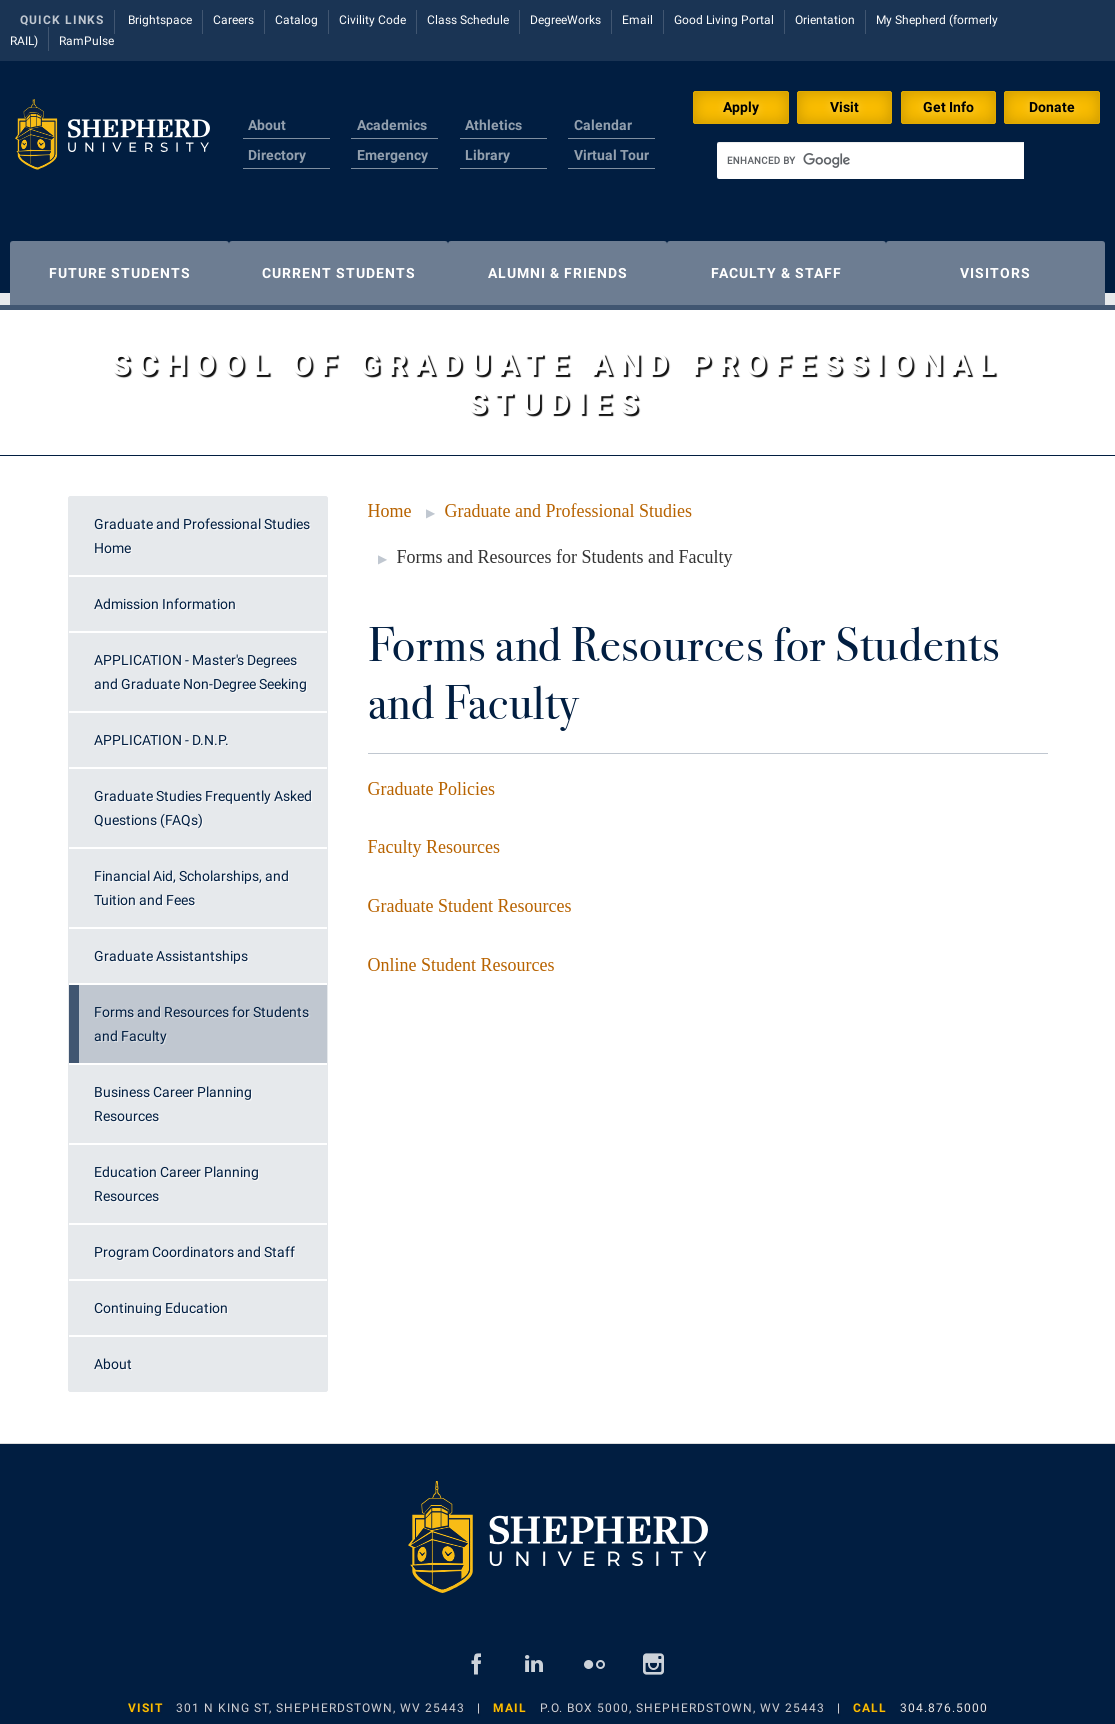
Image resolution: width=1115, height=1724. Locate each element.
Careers (233, 20)
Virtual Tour (611, 155)
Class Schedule (468, 20)
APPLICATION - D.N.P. (161, 730)
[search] (870, 160)
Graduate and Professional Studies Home (202, 526)
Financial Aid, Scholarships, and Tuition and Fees (191, 878)
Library (487, 155)
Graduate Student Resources (470, 896)
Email (637, 20)
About (267, 125)
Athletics (493, 125)
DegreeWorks (565, 20)
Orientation (825, 20)
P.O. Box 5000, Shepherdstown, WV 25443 (682, 1698)
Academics (392, 125)
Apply (741, 107)
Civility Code (372, 20)
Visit (844, 107)
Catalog (296, 20)
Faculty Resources (434, 837)
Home (390, 501)
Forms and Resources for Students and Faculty (201, 1014)
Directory (277, 155)
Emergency (392, 155)
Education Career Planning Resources (176, 1174)
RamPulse (86, 41)
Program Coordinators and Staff (194, 1242)
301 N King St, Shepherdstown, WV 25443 (320, 1698)
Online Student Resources (461, 955)
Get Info (948, 107)
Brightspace (160, 20)
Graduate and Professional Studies (568, 501)
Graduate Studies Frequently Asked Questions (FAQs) (203, 798)
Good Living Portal (724, 20)
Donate (1052, 107)
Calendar (603, 125)
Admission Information (165, 594)
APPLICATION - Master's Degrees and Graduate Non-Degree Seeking (200, 662)
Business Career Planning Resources (173, 1094)
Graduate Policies (431, 779)
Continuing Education (161, 1298)
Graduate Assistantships (171, 946)
